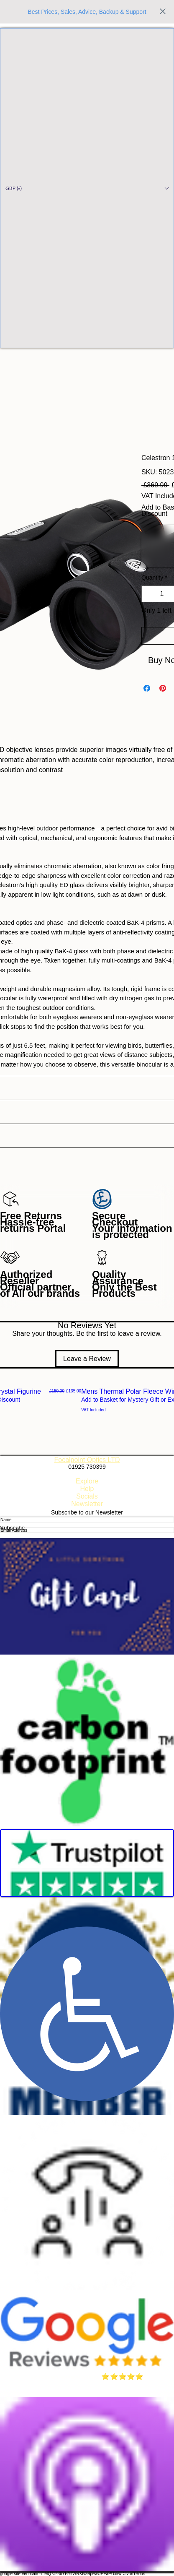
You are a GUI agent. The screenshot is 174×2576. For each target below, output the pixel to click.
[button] (87, 188)
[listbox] (87, 188)
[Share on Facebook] (147, 688)
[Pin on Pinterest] (163, 688)
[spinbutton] (161, 594)
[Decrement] (148, 594)
